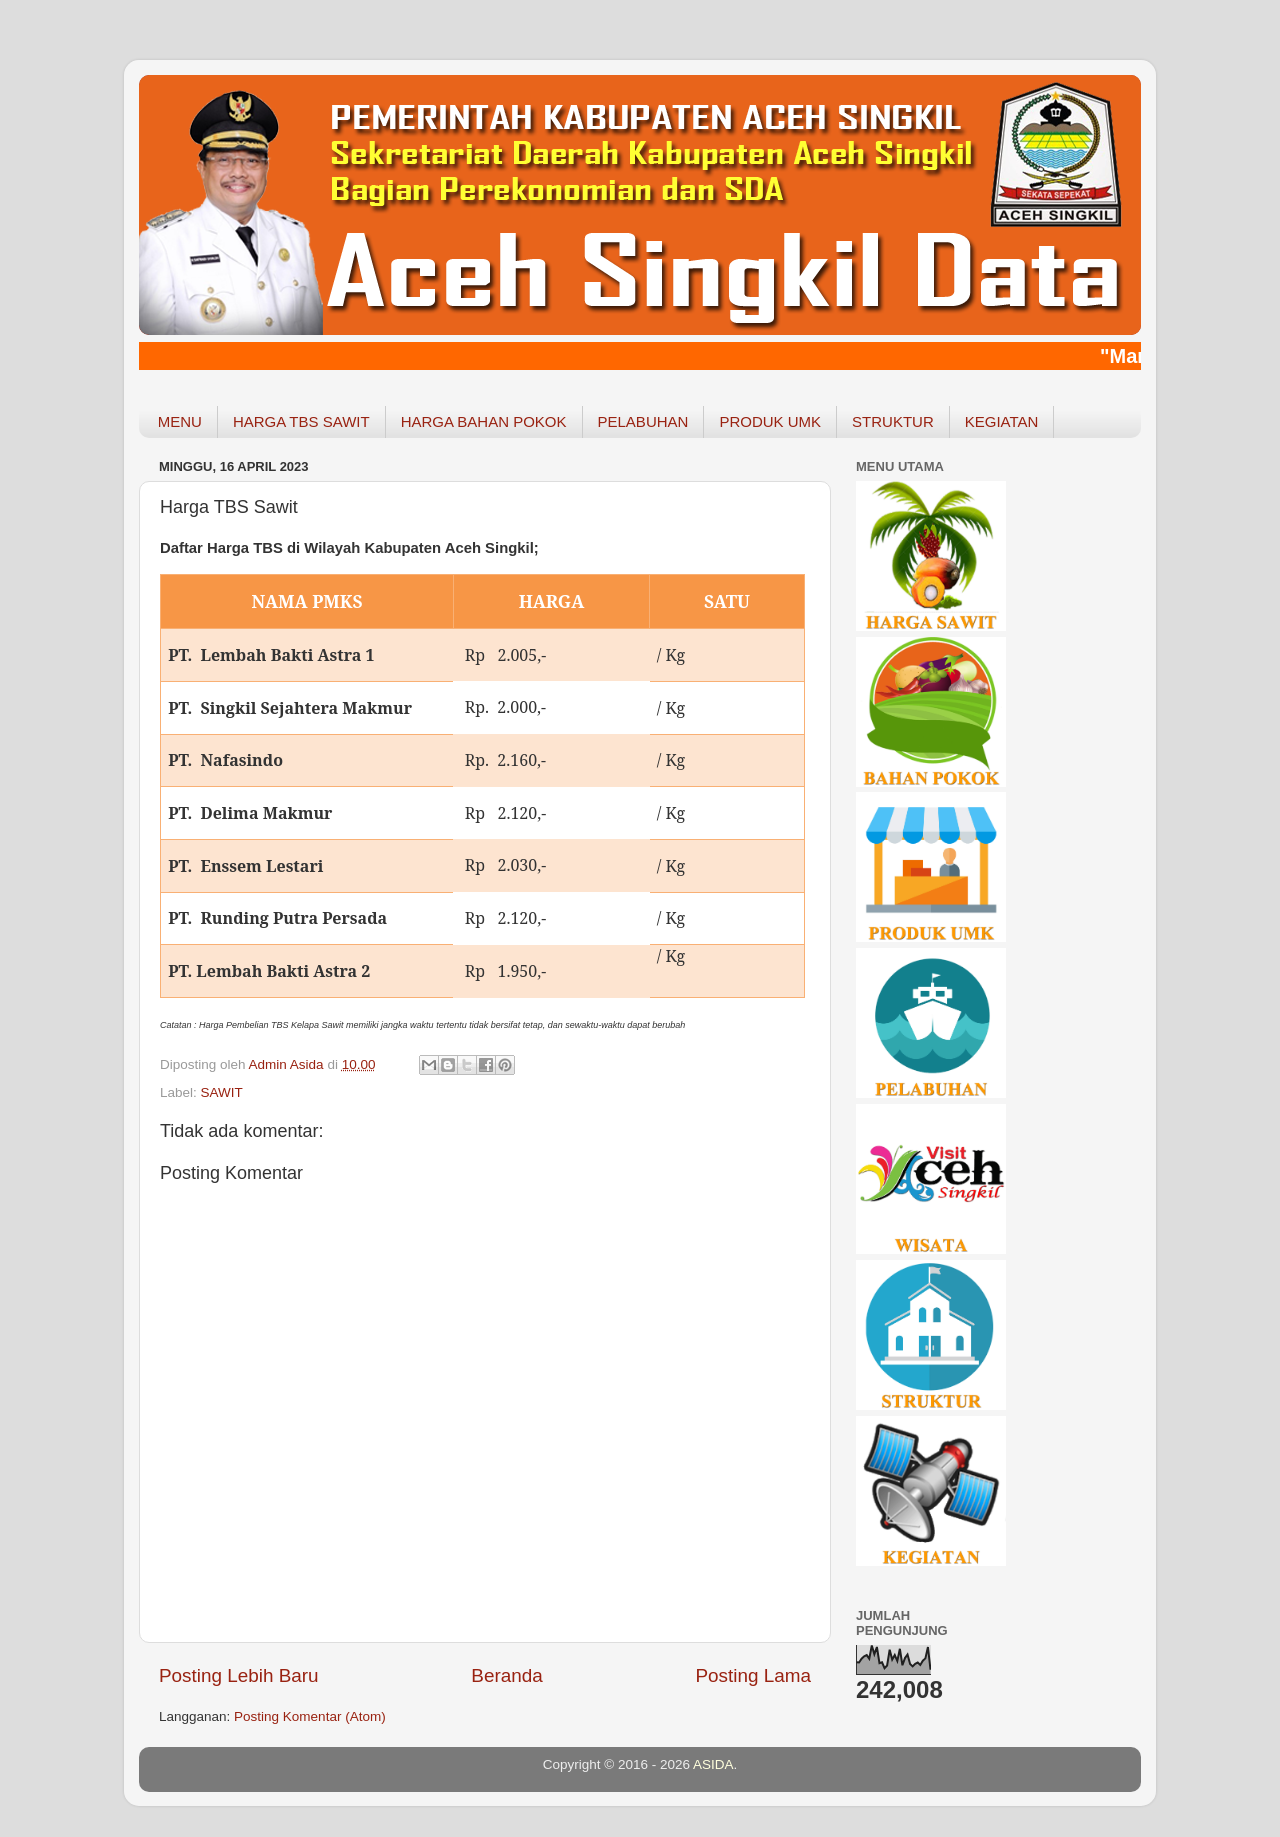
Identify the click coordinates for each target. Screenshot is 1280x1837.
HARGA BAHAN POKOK (484, 421)
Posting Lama (753, 1675)
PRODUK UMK (770, 421)
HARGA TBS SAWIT (301, 421)
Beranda (506, 1675)
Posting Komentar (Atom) (310, 1716)
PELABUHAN (643, 421)
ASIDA (713, 1764)
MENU (180, 421)
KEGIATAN (1002, 421)
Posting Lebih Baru (239, 1675)
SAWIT (222, 1092)
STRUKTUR (893, 421)
